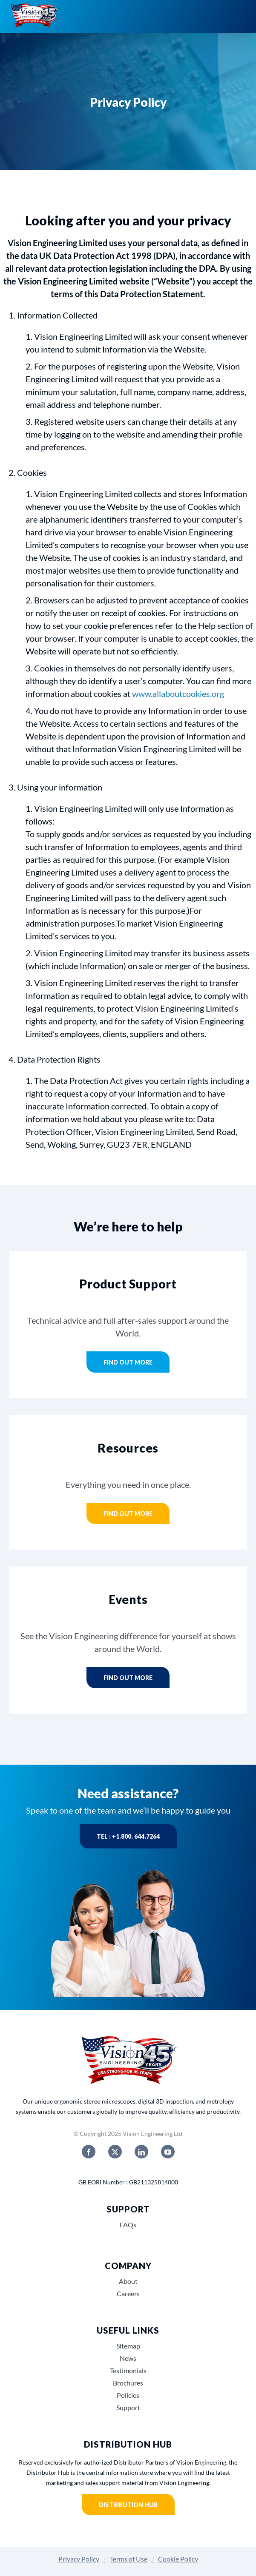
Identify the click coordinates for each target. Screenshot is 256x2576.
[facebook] (88, 2151)
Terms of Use (128, 2559)
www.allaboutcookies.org (178, 693)
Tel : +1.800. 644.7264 (128, 1836)
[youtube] (168, 2151)
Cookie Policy (178, 2559)
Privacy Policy (78, 2559)
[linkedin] (141, 2151)
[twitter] (115, 2151)
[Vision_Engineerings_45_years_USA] (128, 2037)
